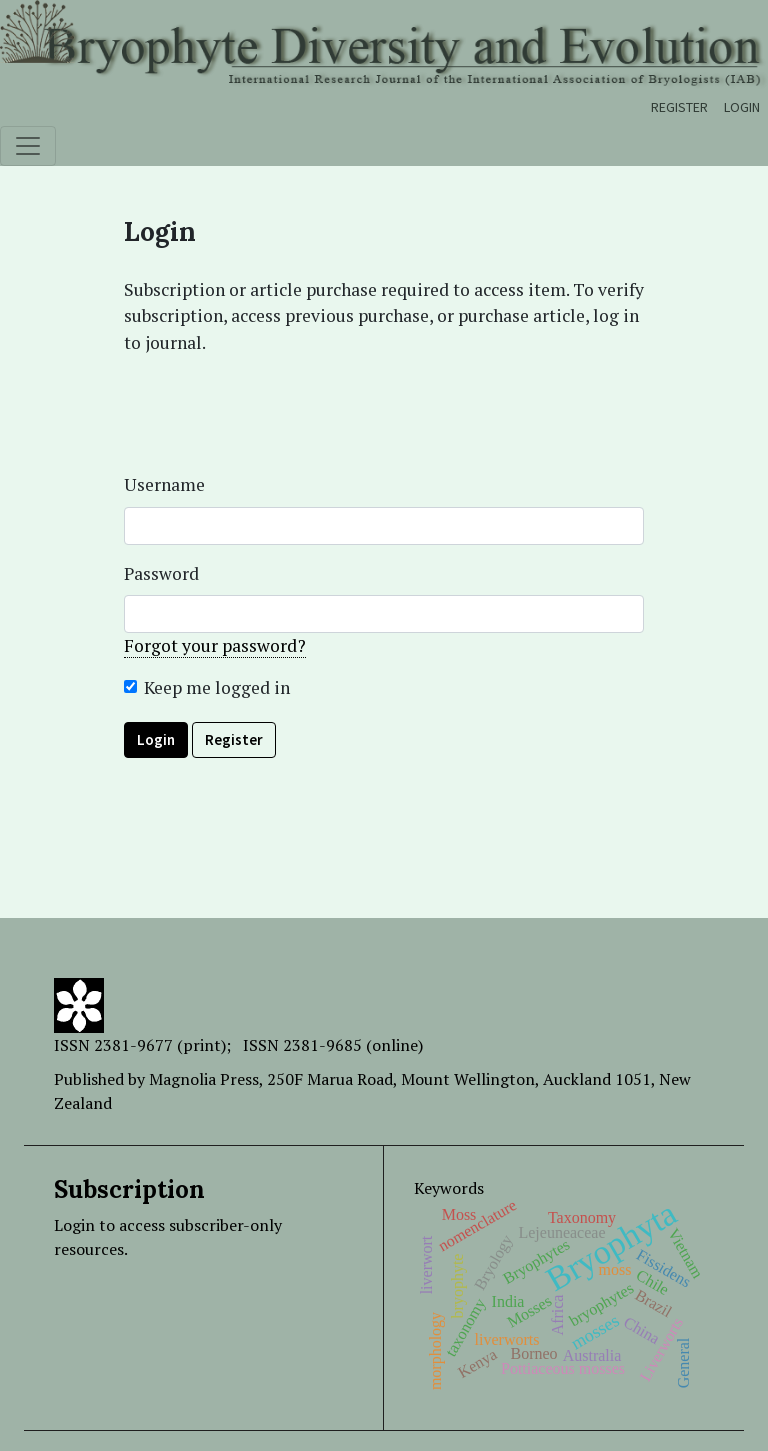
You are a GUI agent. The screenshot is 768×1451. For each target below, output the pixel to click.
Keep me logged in (217, 687)
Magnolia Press (204, 1079)
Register (679, 107)
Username (164, 484)
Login (742, 107)
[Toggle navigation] (28, 146)
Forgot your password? (215, 645)
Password (161, 573)
